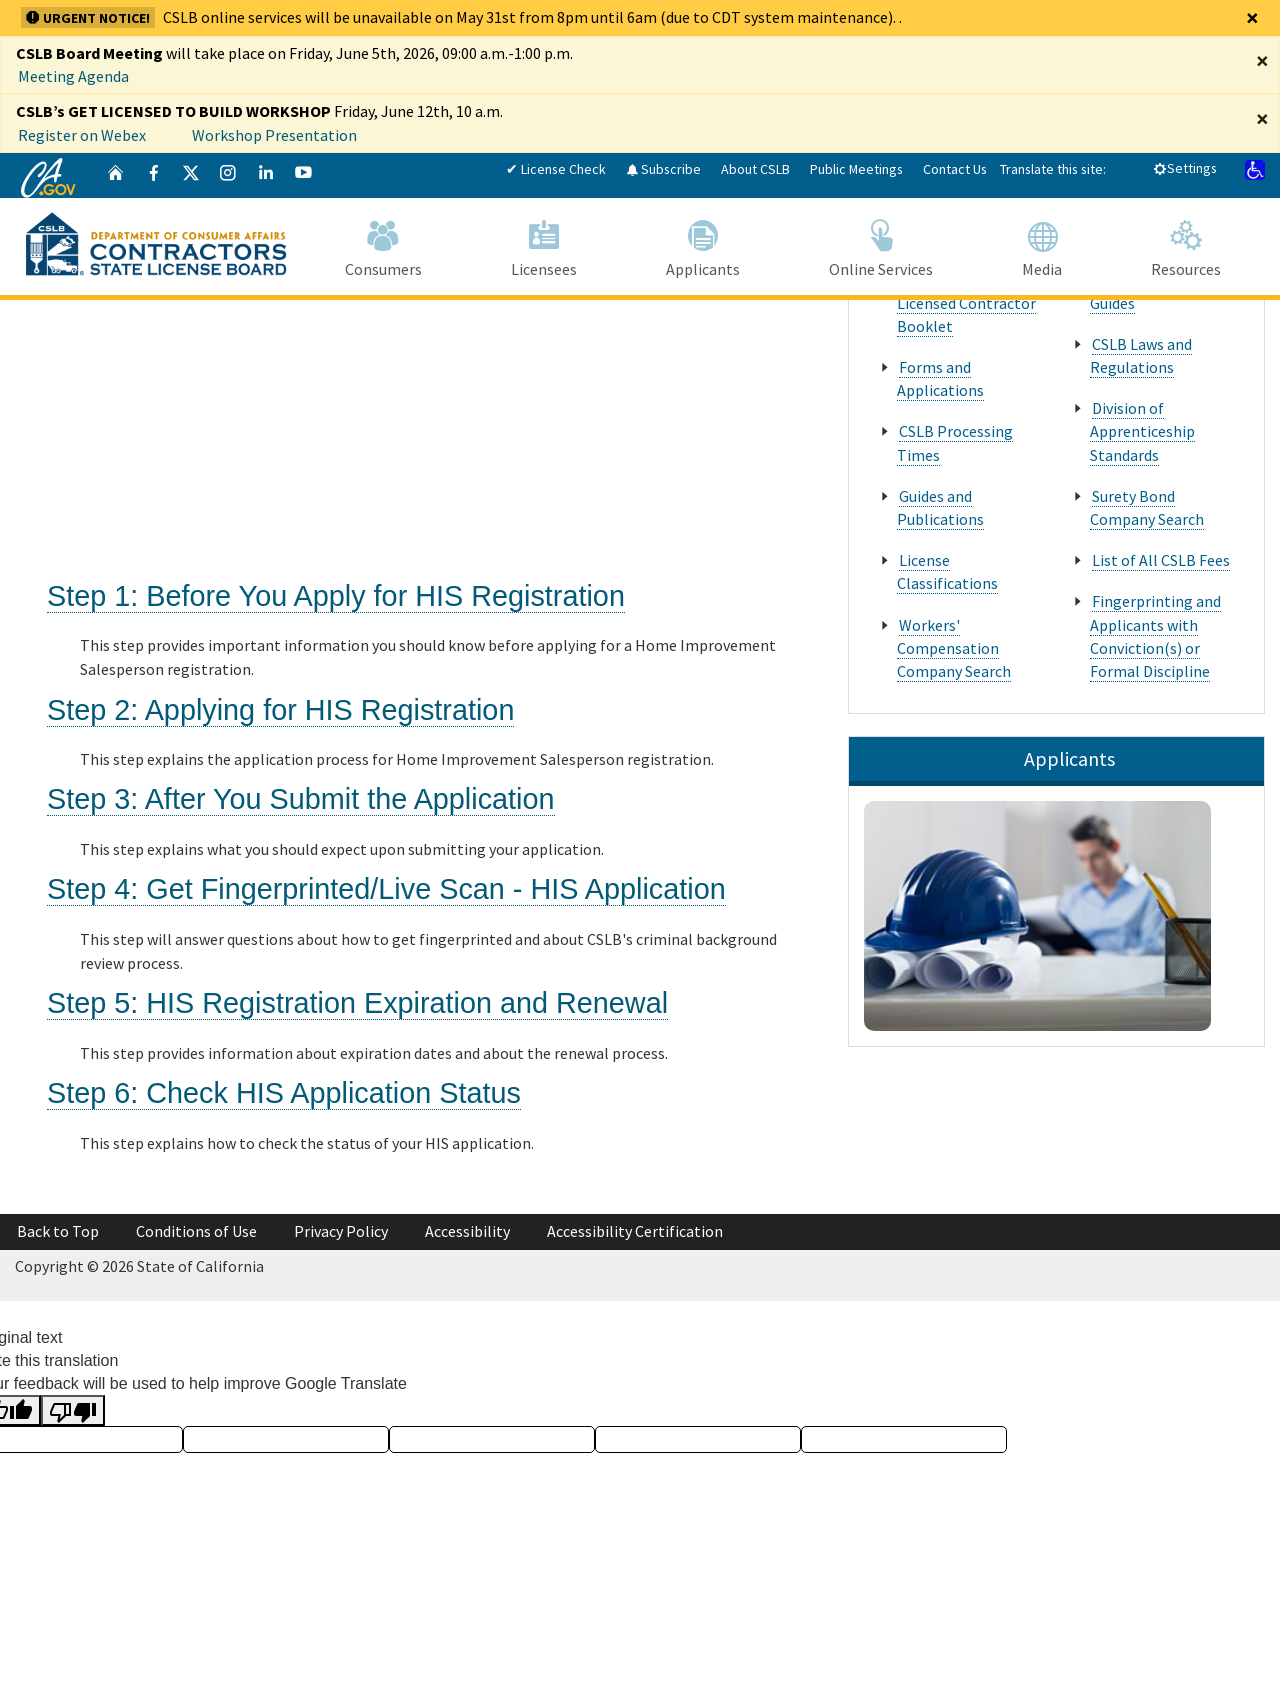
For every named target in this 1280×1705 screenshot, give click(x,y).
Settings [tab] (1185, 168)
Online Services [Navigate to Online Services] (880, 245)
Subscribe (663, 169)
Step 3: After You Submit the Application (301, 799)
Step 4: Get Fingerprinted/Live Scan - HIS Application (386, 889)
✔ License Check (556, 169)
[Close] (1252, 18)
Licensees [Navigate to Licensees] (543, 245)
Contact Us (955, 169)
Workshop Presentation (274, 135)
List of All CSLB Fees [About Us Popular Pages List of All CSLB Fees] (1161, 560)
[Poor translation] (73, 1410)
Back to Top (58, 1231)
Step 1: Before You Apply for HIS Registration (336, 596)
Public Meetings (856, 169)
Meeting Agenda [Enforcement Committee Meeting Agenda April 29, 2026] (73, 76)
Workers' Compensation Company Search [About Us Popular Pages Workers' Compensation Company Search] (954, 648)
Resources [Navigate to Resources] (1185, 245)
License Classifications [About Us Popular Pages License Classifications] (947, 571)
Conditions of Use (196, 1231)
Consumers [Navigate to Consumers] (383, 245)
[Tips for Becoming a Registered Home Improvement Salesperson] (310, 434)
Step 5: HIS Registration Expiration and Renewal (357, 1003)
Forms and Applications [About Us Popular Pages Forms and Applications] (940, 378)
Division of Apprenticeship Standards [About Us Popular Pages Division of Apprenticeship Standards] (1142, 431)
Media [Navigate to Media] (1041, 245)
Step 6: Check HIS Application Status (284, 1093)
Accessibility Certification (635, 1231)
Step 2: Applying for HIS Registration (280, 710)
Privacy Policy (341, 1231)
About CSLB (755, 169)
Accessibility (467, 1231)
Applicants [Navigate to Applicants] (702, 245)
